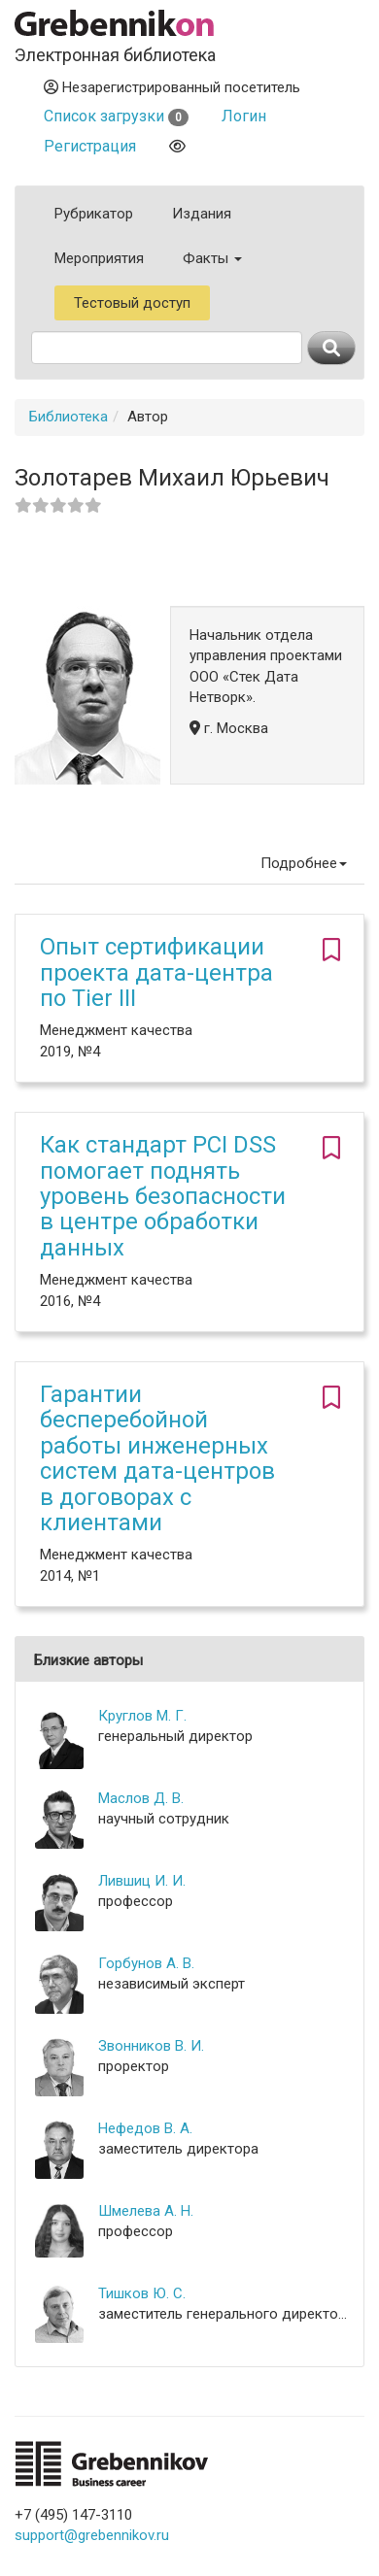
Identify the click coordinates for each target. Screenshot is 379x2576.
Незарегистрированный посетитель (172, 87)
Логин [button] (244, 116)
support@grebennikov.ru (92, 2535)
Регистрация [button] (90, 146)
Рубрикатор (93, 213)
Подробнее (303, 863)
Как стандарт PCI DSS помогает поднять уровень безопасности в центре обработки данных (163, 1196)
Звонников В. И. (151, 2046)
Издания (201, 213)
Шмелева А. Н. (145, 2211)
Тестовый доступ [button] (132, 303)
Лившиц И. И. (142, 1881)
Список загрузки (116, 116)
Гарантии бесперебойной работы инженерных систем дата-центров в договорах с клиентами (157, 1458)
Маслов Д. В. (141, 1798)
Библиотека (68, 416)
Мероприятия (99, 258)
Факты (212, 258)
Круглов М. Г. (142, 1715)
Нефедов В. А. (145, 2128)
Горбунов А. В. (146, 1963)
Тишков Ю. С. (142, 2293)
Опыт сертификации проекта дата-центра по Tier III (156, 972)
